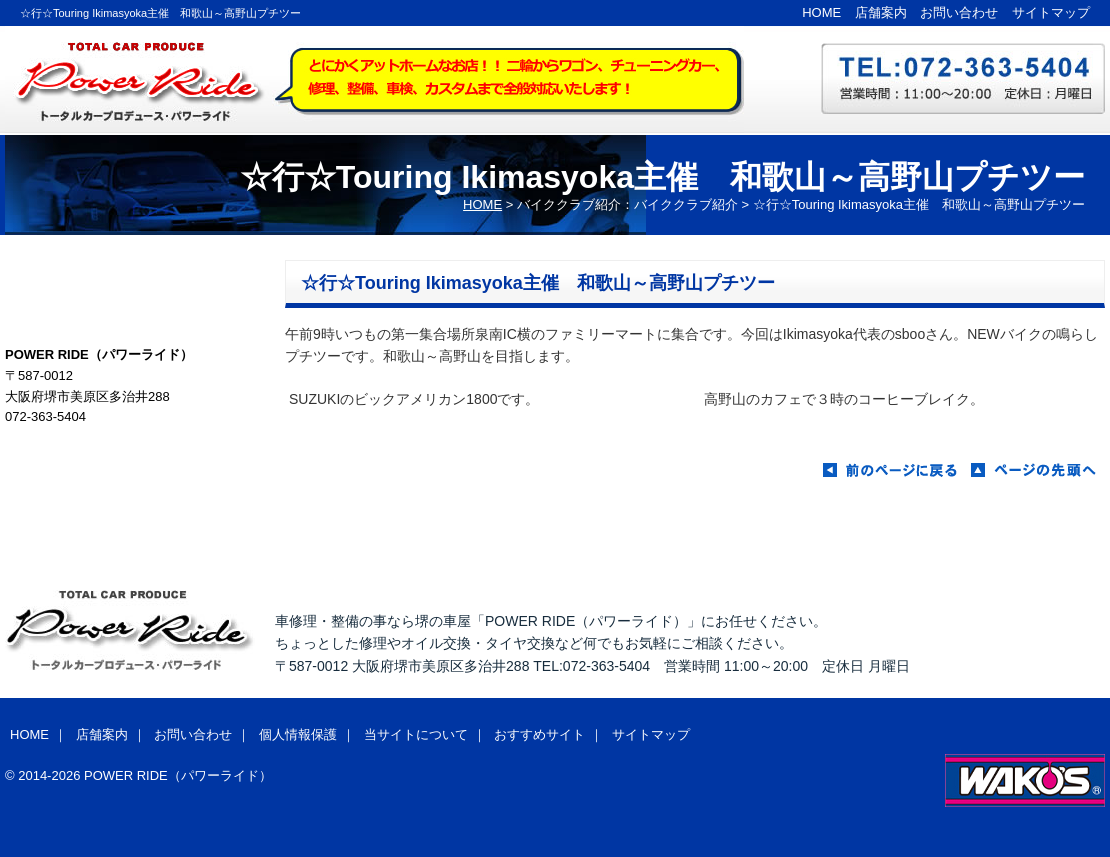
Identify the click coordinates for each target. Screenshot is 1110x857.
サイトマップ (1051, 12)
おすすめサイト (539, 734)
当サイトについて (416, 734)
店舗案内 (881, 12)
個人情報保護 (298, 734)
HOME (821, 12)
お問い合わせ (959, 12)
